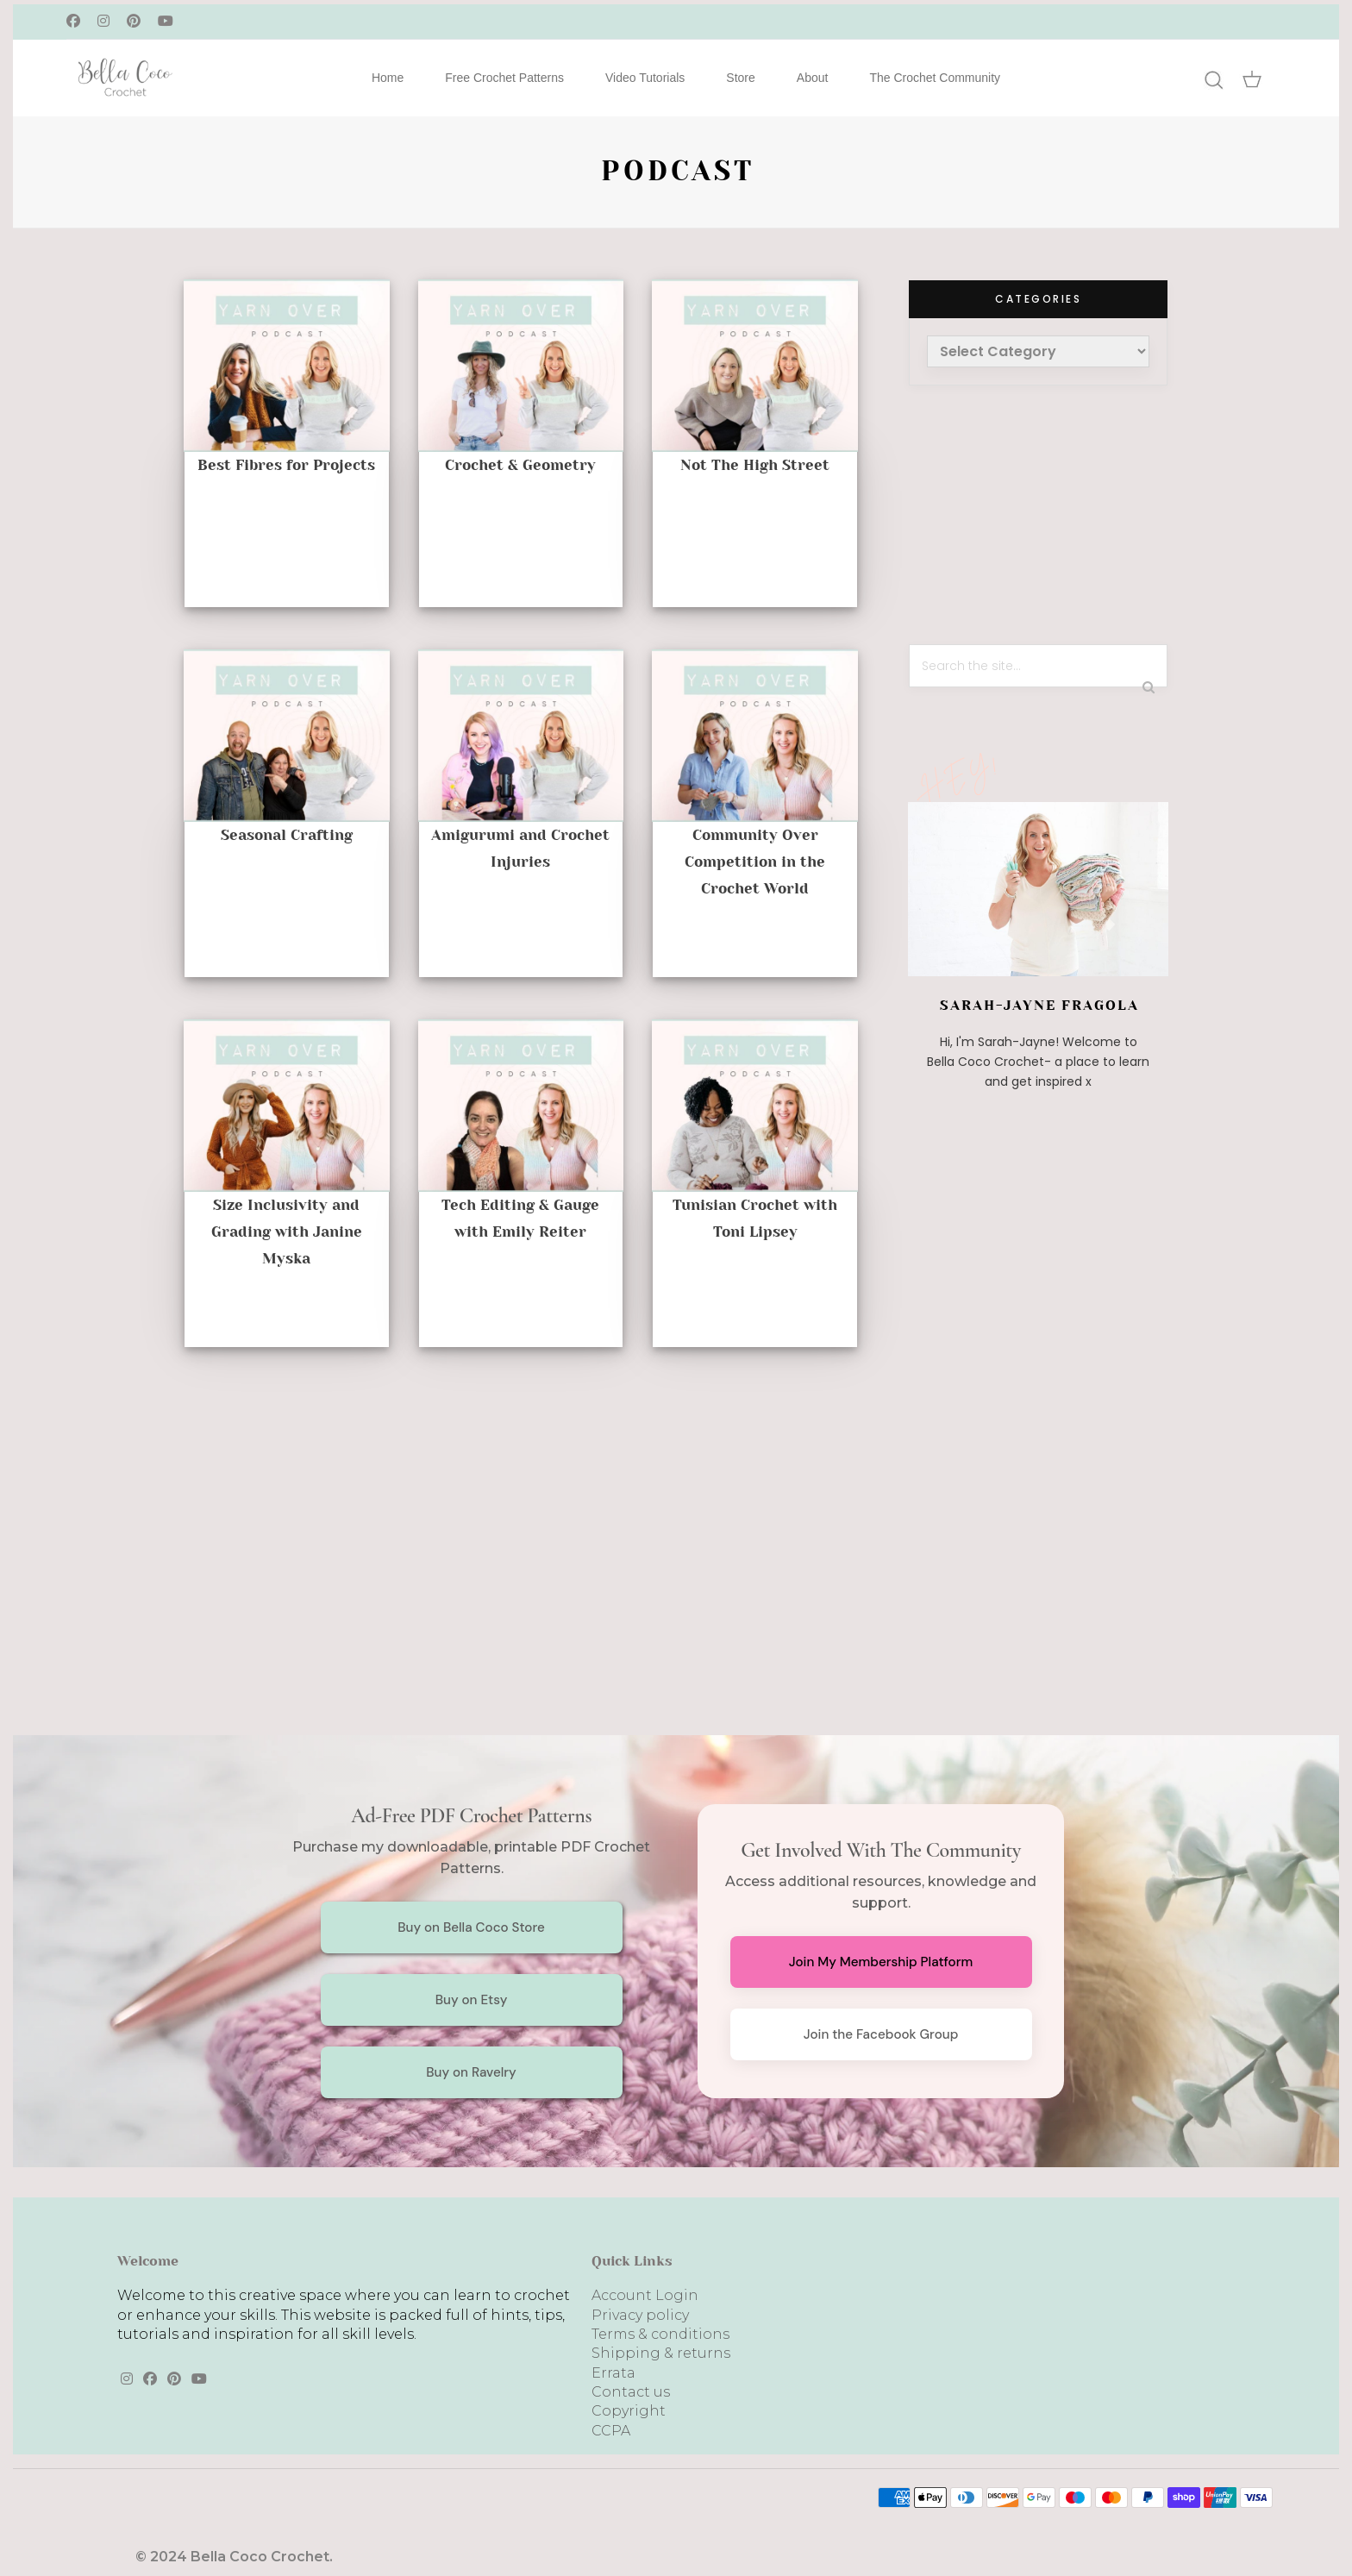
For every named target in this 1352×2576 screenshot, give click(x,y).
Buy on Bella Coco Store (471, 1927)
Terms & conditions (660, 2334)
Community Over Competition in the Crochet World (755, 861)
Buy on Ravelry (471, 2072)
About (813, 78)
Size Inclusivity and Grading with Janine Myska (286, 1231)
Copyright (629, 2411)
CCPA (611, 2430)
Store (740, 78)
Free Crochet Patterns (504, 78)
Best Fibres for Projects (286, 464)
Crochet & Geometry (520, 464)
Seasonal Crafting (287, 834)
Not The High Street (754, 464)
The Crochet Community (934, 78)
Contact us (631, 2392)
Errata (613, 2373)
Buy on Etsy (471, 2000)
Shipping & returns (661, 2353)
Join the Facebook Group (881, 2034)
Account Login (645, 2295)
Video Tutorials (645, 78)
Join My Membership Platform (881, 1962)
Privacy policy (640, 2315)
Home (388, 78)
